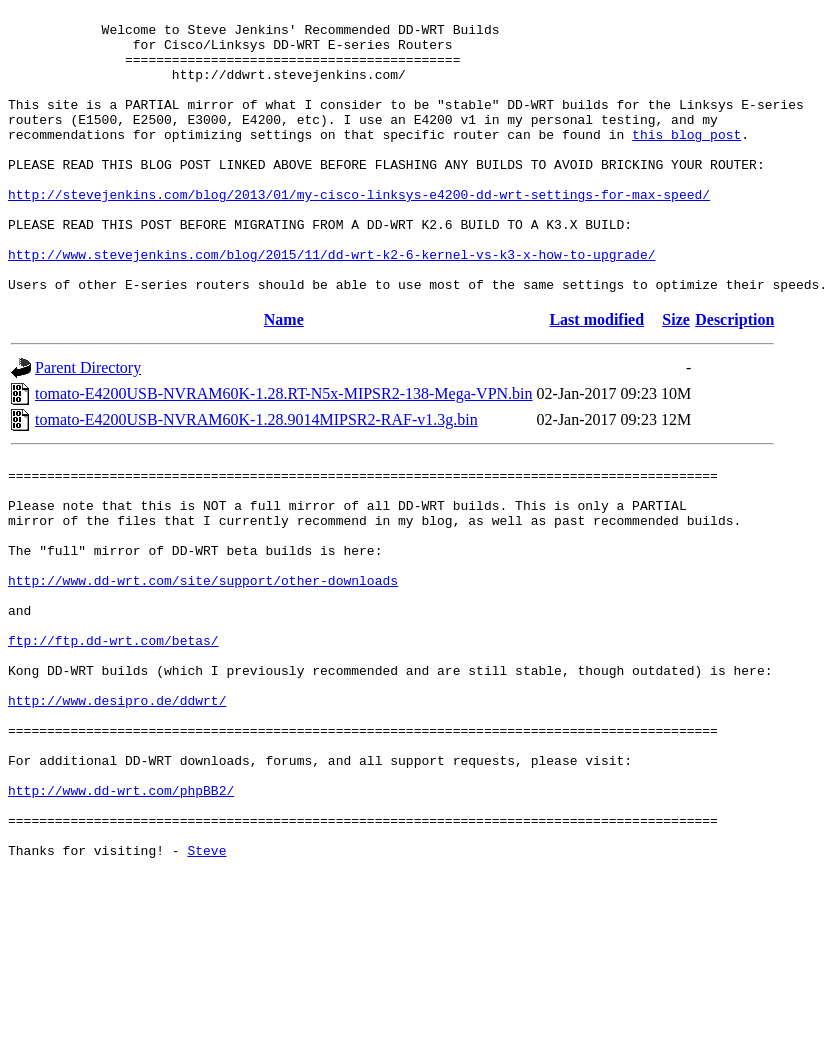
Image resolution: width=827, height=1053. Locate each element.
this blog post (686, 161)
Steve (206, 985)
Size (676, 376)
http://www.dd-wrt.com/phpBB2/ (121, 913)
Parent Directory (88, 424)
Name (284, 376)
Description (734, 376)
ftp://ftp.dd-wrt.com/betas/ (113, 733)
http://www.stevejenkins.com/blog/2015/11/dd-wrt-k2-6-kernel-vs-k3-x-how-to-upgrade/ (331, 305)
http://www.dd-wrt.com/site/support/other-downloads (203, 661)
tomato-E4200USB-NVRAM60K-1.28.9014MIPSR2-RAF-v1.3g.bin (256, 476)
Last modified (596, 376)
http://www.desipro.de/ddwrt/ (117, 805)
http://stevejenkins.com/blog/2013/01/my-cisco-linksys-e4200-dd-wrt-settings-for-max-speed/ (359, 233)
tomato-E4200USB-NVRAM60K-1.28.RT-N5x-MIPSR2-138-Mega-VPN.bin (284, 450)
